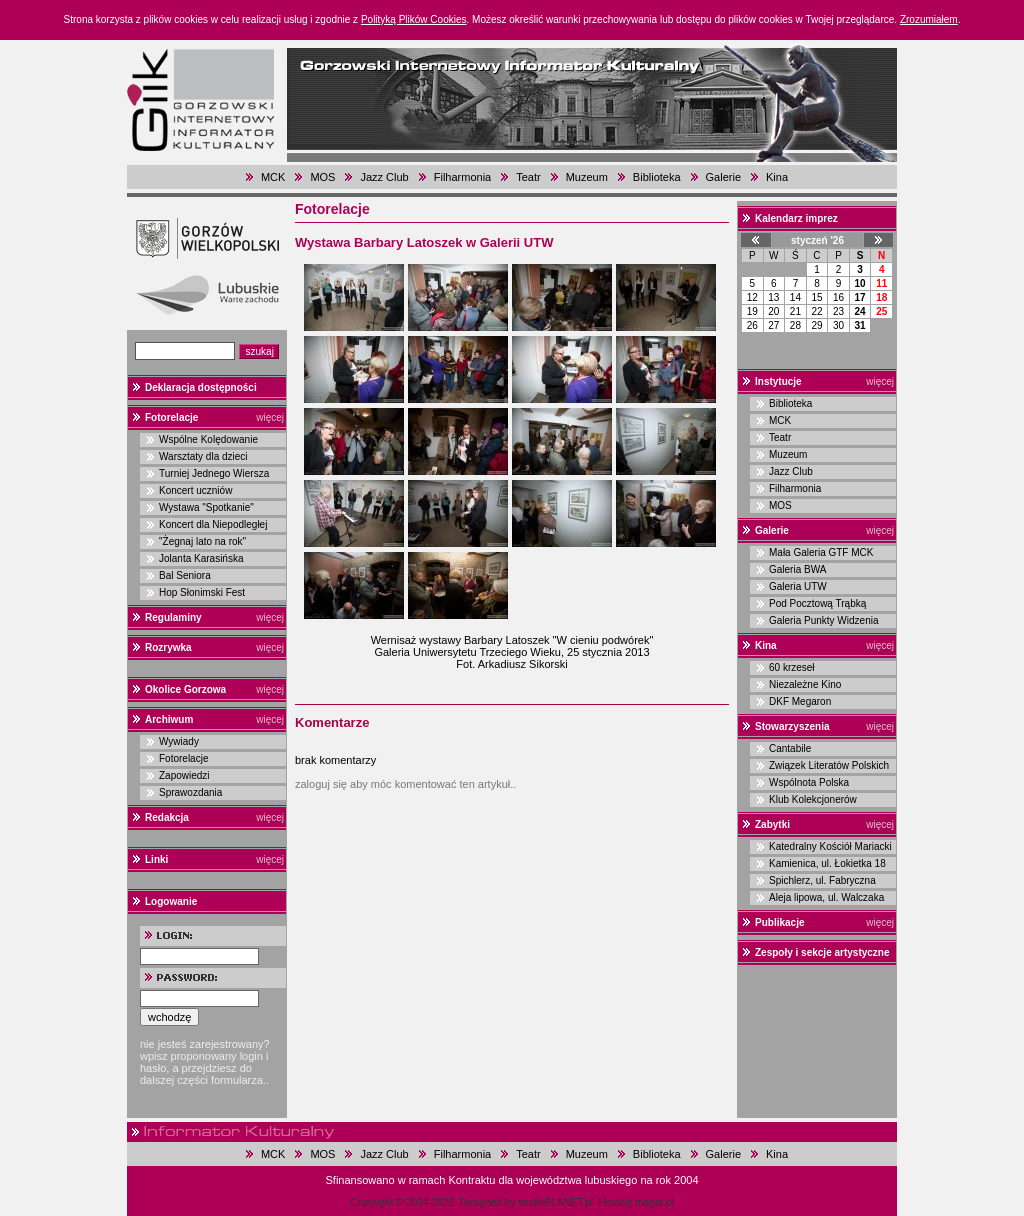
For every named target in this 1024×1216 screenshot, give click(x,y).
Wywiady (179, 741)
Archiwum (169, 719)
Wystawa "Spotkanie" (206, 507)
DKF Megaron (800, 701)
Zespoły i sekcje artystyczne (822, 952)
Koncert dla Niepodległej (213, 524)
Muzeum (587, 177)
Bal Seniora (185, 575)
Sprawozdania (190, 792)
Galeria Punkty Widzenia (824, 620)
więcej (270, 417)
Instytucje (778, 381)
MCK (273, 177)
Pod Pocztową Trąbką (817, 603)
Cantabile (790, 748)
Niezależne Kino (805, 684)
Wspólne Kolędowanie (208, 439)
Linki (156, 859)
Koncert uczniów (195, 490)
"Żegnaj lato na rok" (202, 541)
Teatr (528, 177)
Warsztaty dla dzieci (203, 456)
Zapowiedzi (184, 775)
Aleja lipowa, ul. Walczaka (826, 897)
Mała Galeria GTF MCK (821, 552)
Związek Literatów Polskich (829, 765)
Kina (777, 177)
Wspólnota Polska (809, 782)
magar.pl (654, 1202)
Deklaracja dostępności (201, 387)
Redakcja (167, 817)
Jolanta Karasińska (201, 558)
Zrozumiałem (929, 19)
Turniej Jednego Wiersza (214, 473)
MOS (322, 177)
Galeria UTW (798, 586)
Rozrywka (168, 647)
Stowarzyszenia (792, 726)
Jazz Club (384, 177)
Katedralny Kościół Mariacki (830, 846)
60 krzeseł (792, 667)
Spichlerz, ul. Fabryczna (822, 880)
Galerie (723, 177)
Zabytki (772, 824)
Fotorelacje (171, 417)
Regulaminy (173, 617)
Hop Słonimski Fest (202, 592)
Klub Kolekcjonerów (813, 799)
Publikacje (779, 922)
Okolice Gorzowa (185, 689)
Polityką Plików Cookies (414, 19)
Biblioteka (657, 177)
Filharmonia (462, 177)
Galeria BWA (797, 569)
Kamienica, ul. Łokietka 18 (827, 863)
